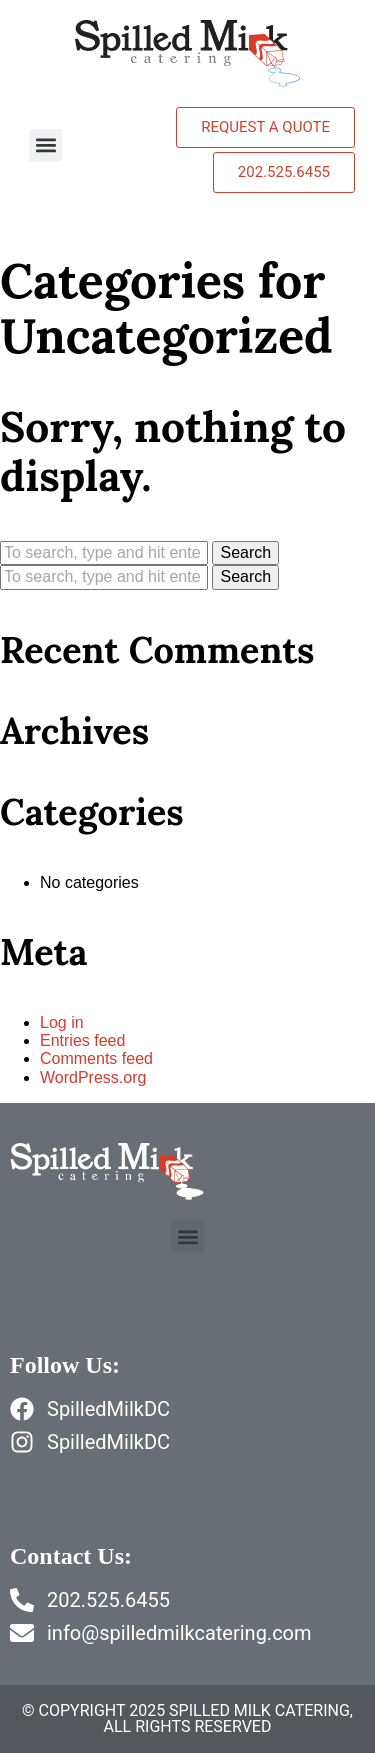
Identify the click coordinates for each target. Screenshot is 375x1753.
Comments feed (96, 1058)
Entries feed (82, 1040)
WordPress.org (93, 1077)
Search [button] (245, 552)
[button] (45, 145)
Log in (62, 1022)
